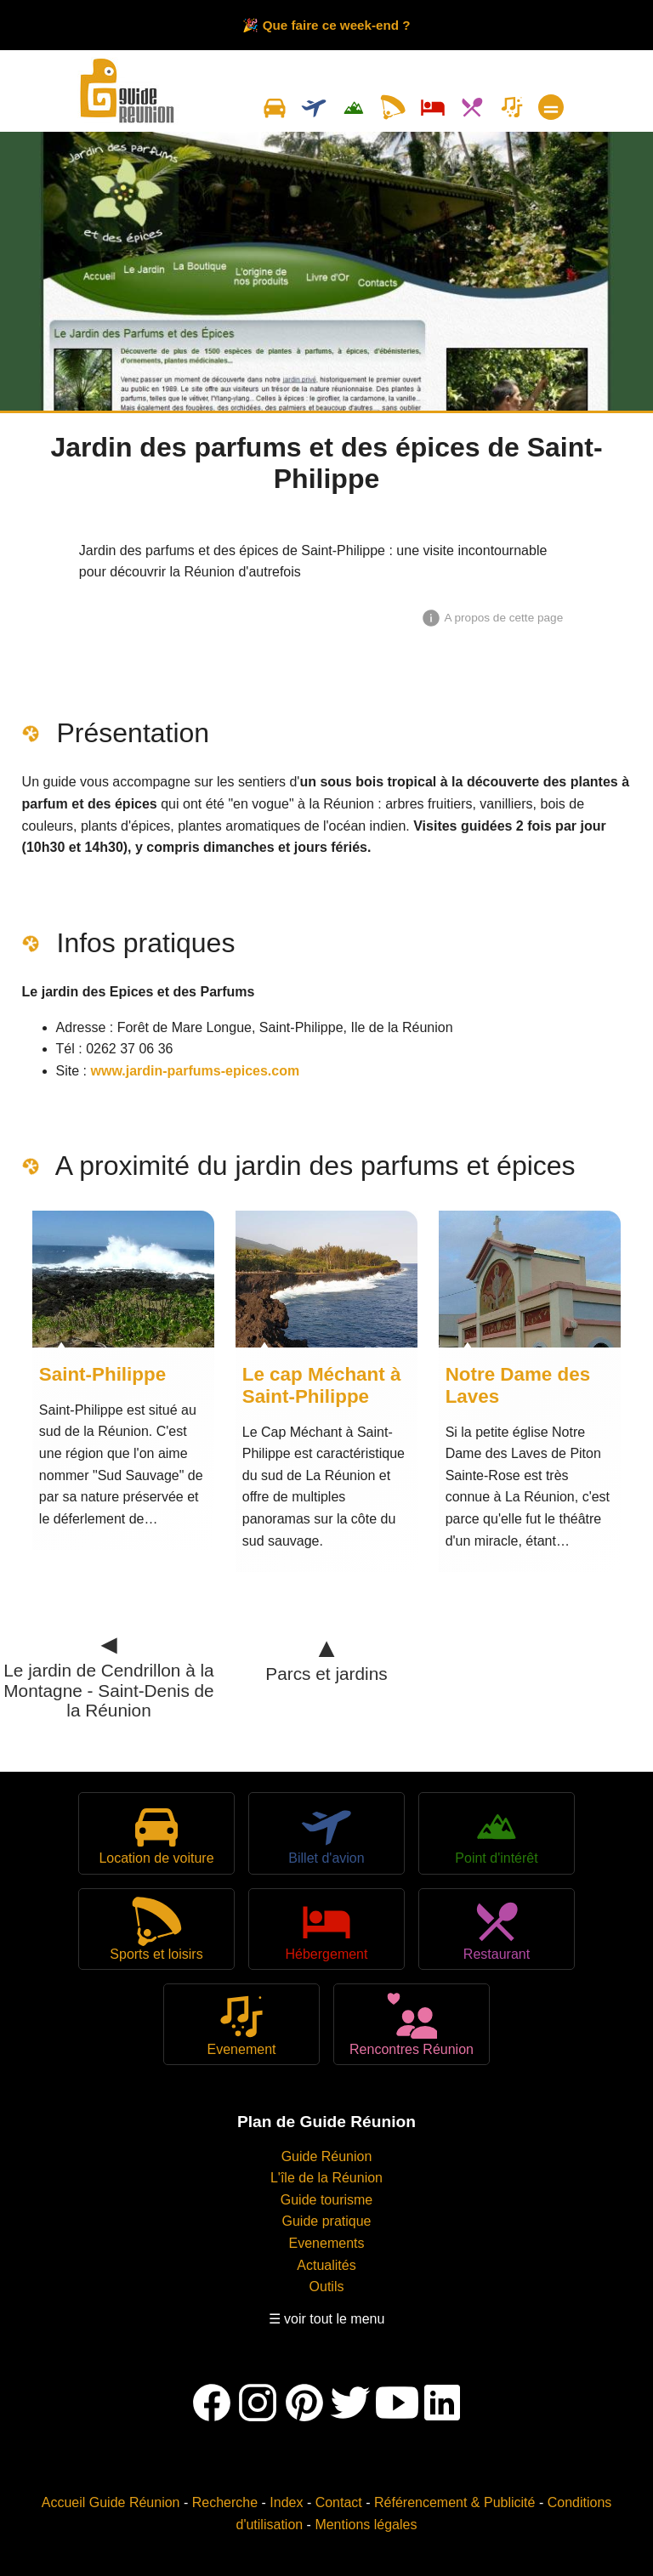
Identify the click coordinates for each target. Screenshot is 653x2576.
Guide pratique (327, 2221)
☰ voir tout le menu (327, 2319)
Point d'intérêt (496, 1832)
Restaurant (496, 1928)
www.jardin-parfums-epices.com (195, 1071)
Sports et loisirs (156, 1928)
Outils (326, 2286)
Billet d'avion (326, 1832)
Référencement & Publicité (454, 2502)
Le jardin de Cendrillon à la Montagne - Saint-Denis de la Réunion (108, 1679)
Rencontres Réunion (411, 2024)
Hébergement (327, 1928)
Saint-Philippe (102, 1374)
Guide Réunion (326, 2156)
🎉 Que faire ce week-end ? (326, 25)
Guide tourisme (327, 2200)
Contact (338, 2502)
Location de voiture (156, 1832)
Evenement (241, 2024)
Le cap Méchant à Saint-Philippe (321, 1385)
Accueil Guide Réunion (111, 2502)
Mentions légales (366, 2524)
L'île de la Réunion (326, 2177)
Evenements (327, 2243)
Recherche (225, 2502)
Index (286, 2502)
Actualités (326, 2265)
